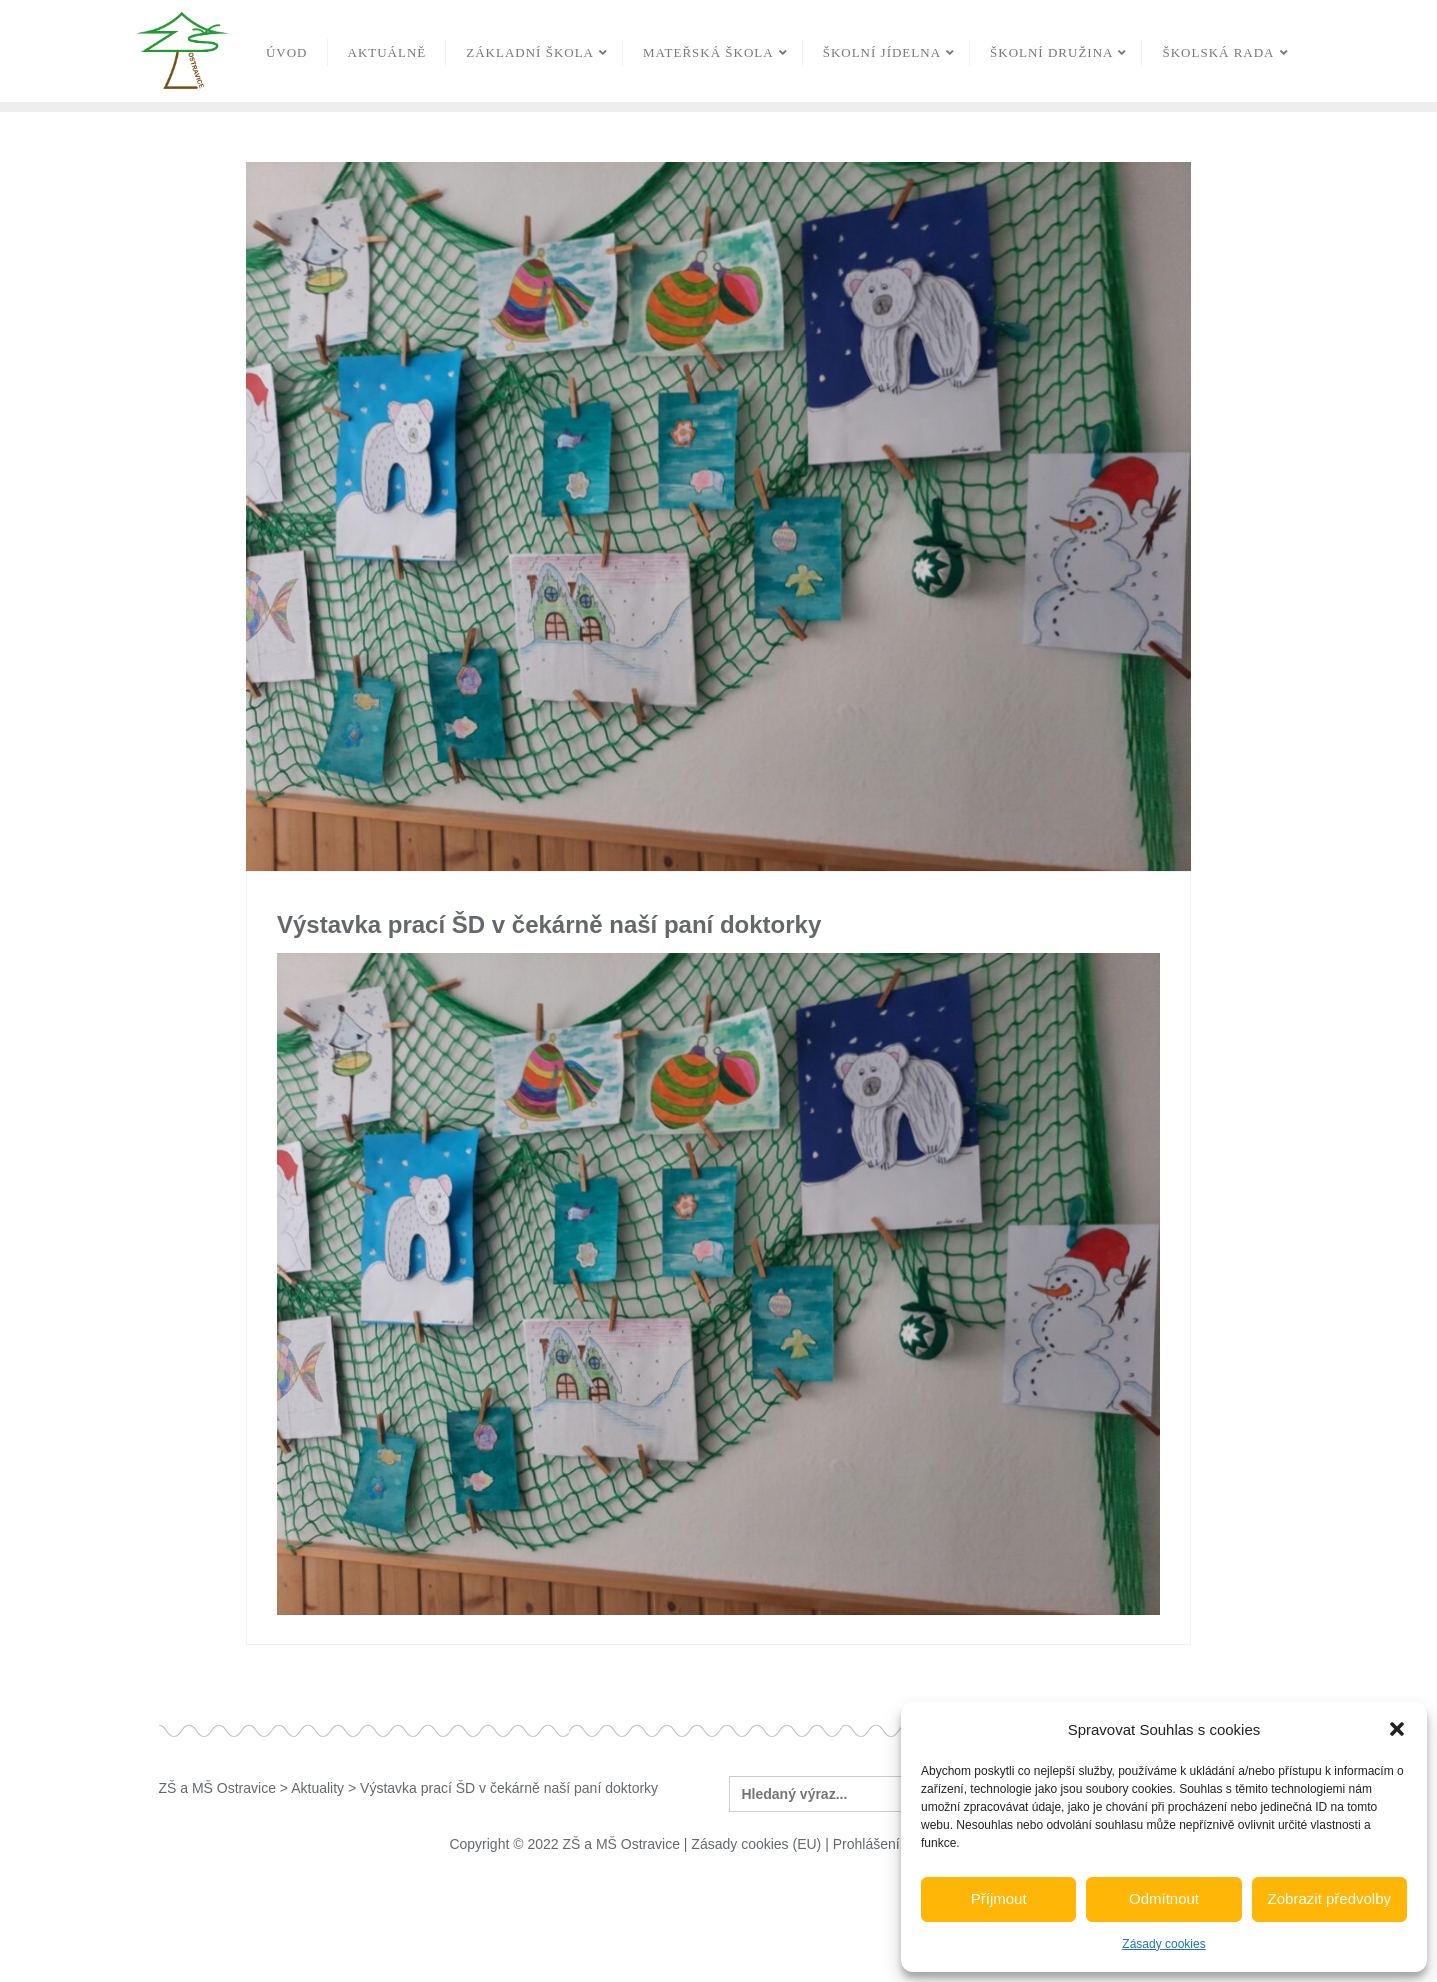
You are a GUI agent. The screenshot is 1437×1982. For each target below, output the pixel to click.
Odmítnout (1164, 1898)
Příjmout (999, 1898)
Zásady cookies (1163, 1944)
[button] (1397, 1729)
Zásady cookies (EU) (756, 1844)
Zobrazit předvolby (1329, 1898)
